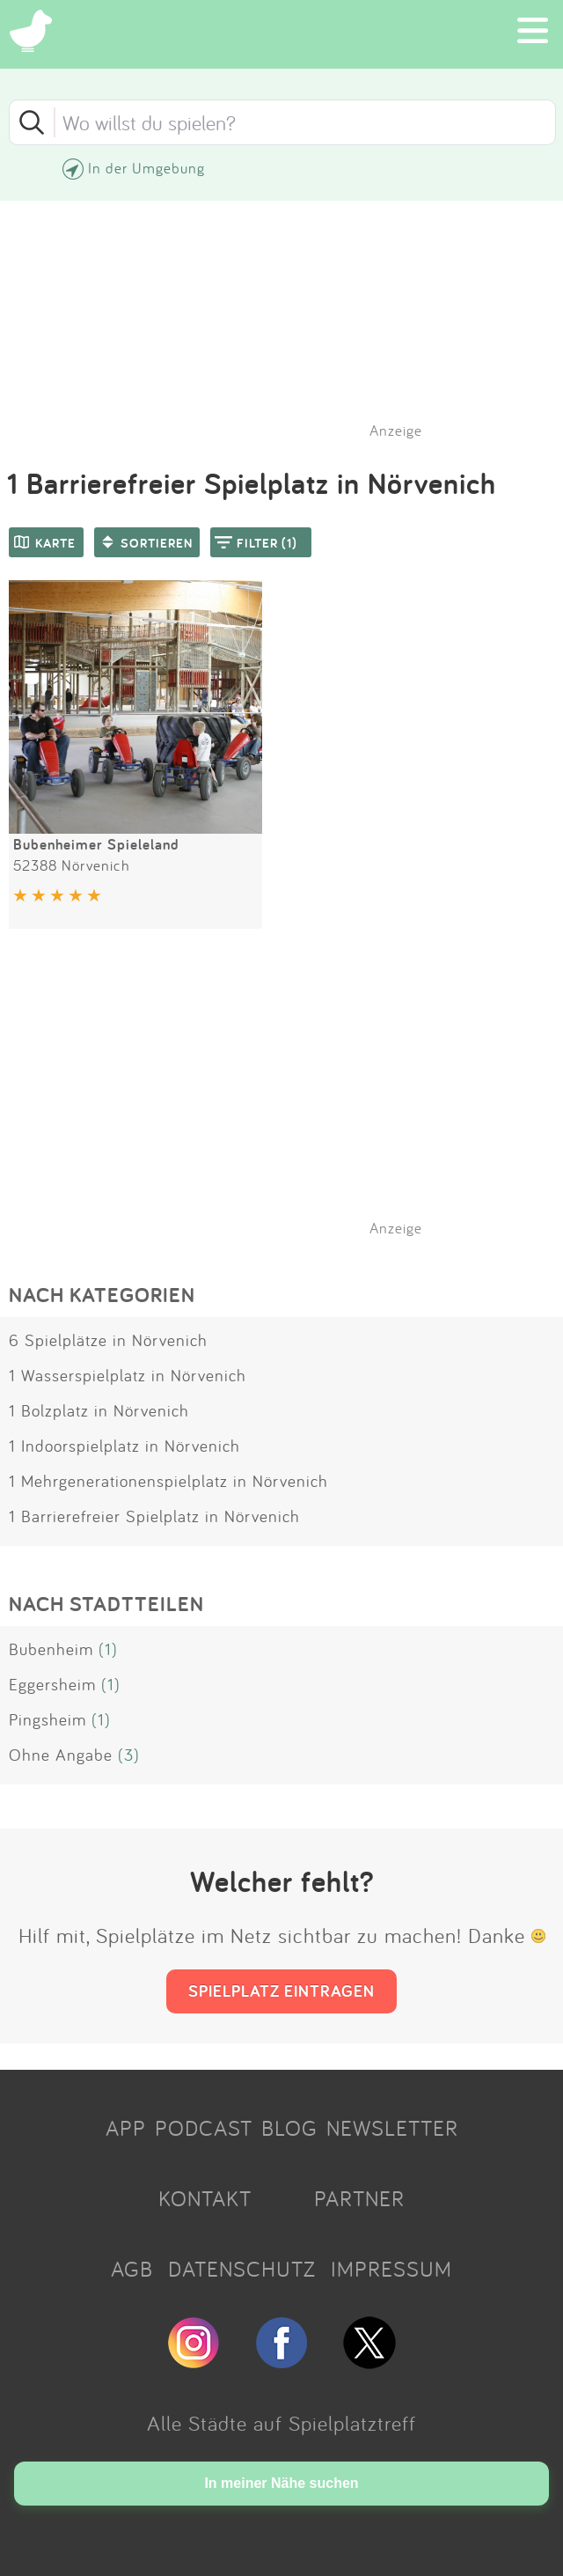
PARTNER (359, 2198)
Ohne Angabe (61, 1754)
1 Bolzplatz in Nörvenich (99, 1410)
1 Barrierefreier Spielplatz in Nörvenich (154, 1516)
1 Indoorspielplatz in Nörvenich (124, 1445)
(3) (129, 1754)
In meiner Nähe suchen (281, 2483)
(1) (108, 1649)
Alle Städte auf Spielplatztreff (281, 2423)
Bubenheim (51, 1649)
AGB (132, 2269)
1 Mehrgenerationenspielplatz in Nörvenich (168, 1480)
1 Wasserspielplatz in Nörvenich (127, 1375)
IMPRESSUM (391, 2269)
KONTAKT (205, 2198)
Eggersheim (52, 1684)
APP (126, 2128)
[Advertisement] (290, 1105)
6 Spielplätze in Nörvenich (108, 1340)
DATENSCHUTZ (242, 2269)
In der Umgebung (146, 167)
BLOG (289, 2128)
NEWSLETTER (392, 2128)
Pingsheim (47, 1719)
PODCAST (203, 2128)
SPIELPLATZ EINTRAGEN (281, 1990)
